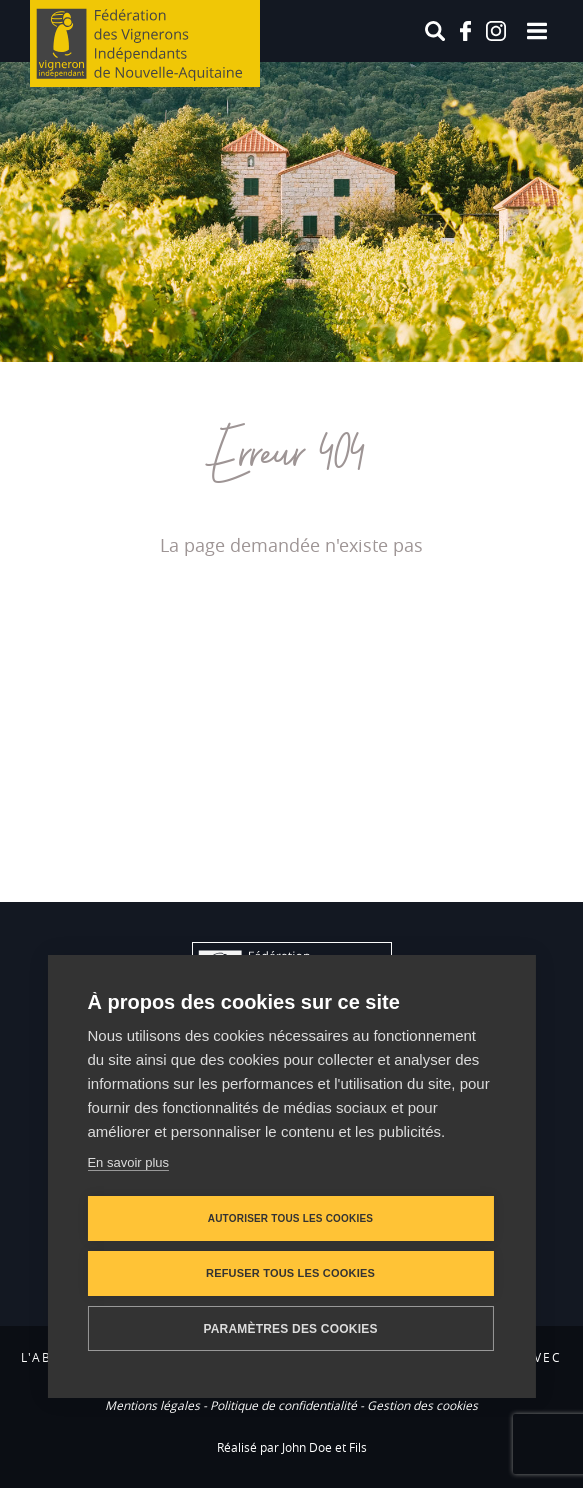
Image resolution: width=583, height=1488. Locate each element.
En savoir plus (128, 1162)
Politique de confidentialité (283, 1405)
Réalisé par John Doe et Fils (292, 1447)
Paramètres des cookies (290, 1329)
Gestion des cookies (422, 1405)
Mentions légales (152, 1405)
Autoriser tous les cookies (290, 1218)
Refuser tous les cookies (290, 1273)
